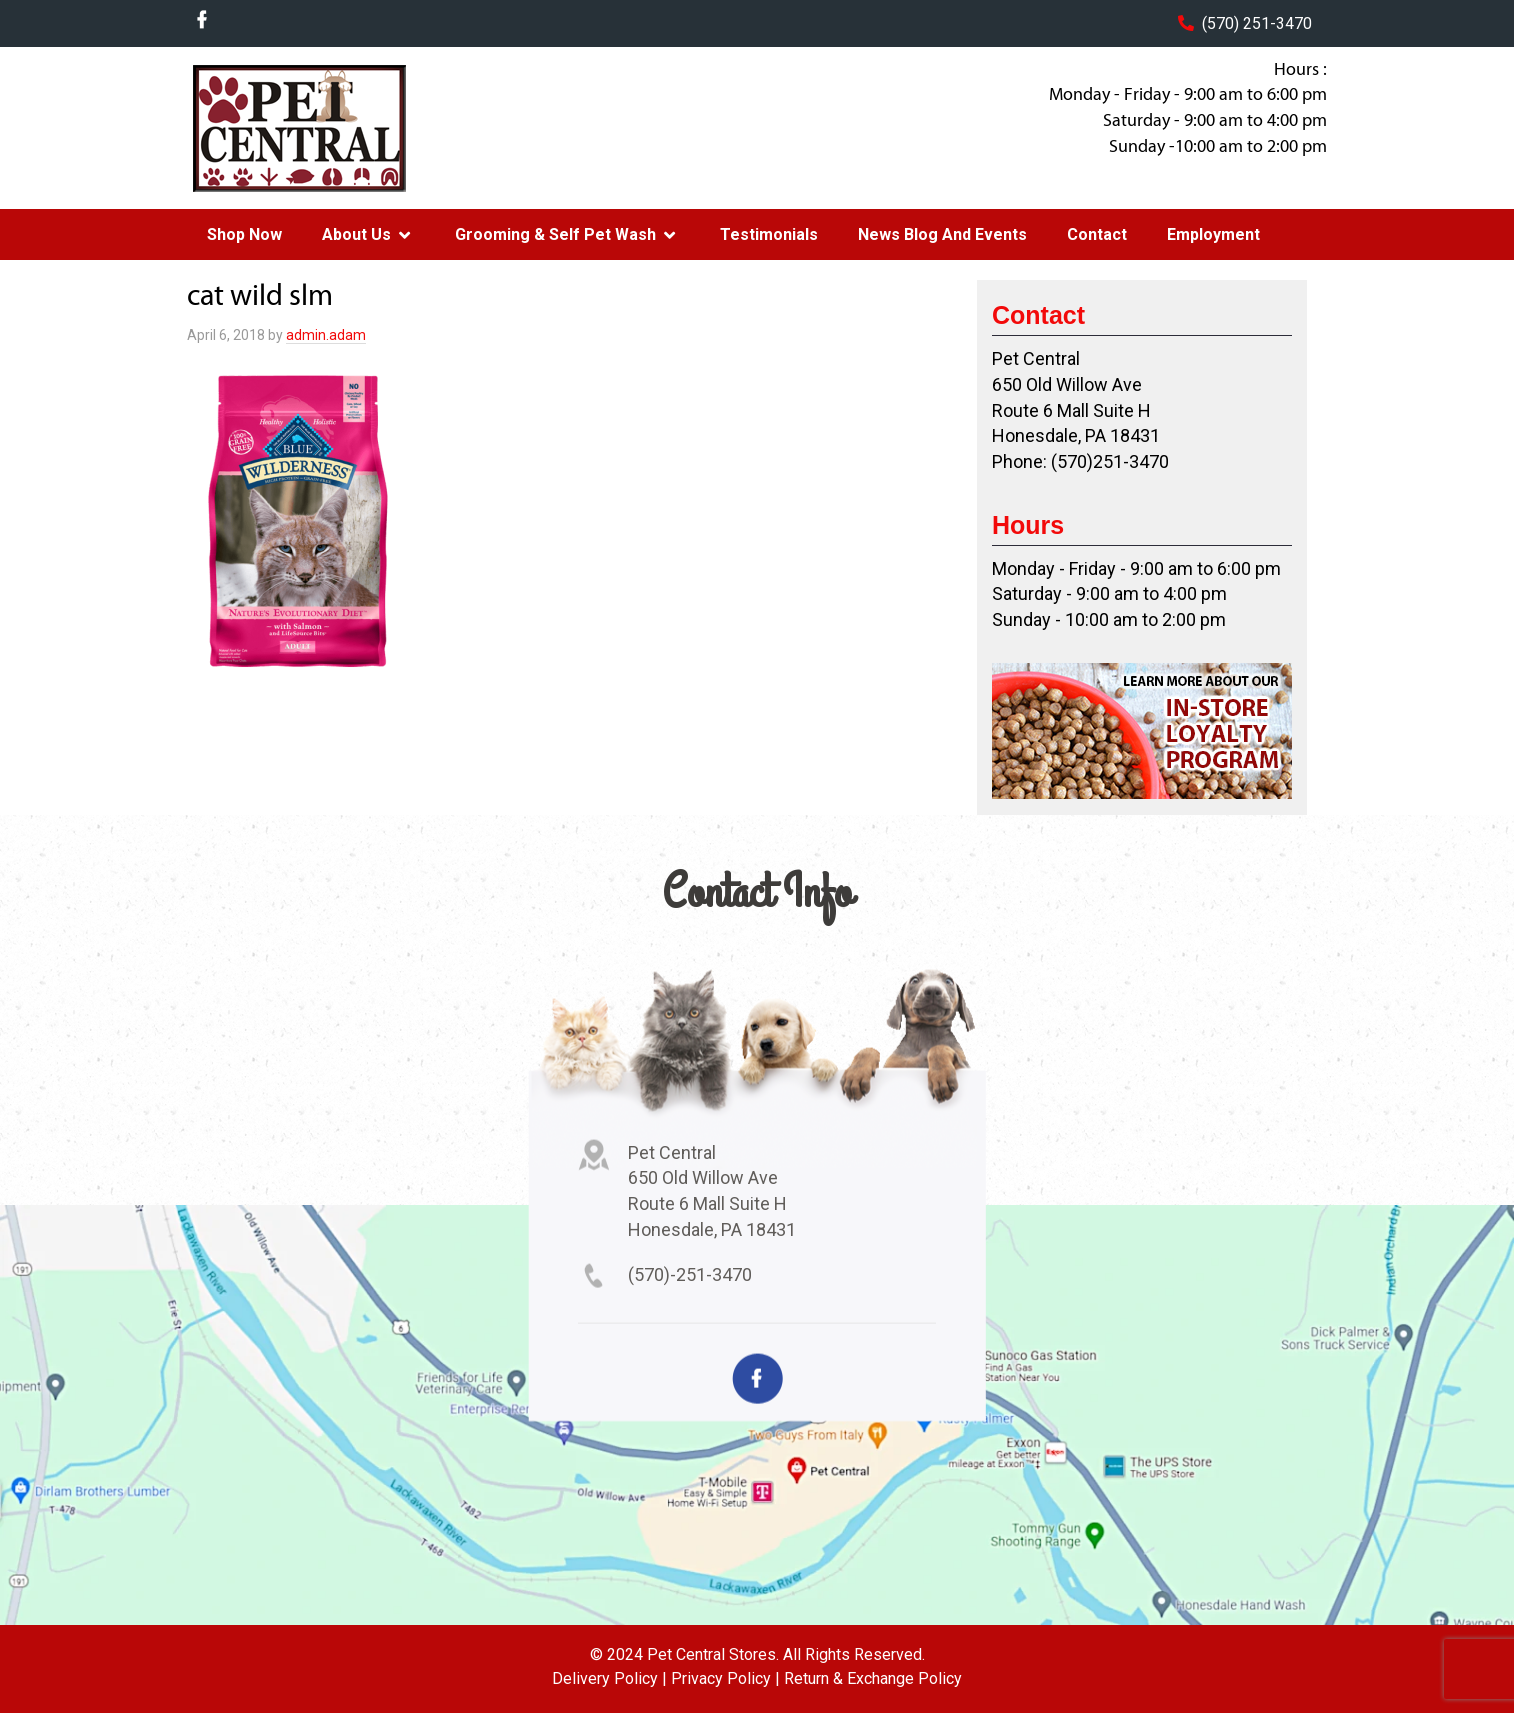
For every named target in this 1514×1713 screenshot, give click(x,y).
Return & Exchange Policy (873, 1678)
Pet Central (348, 128)
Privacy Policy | (725, 1678)
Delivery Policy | (609, 1678)
